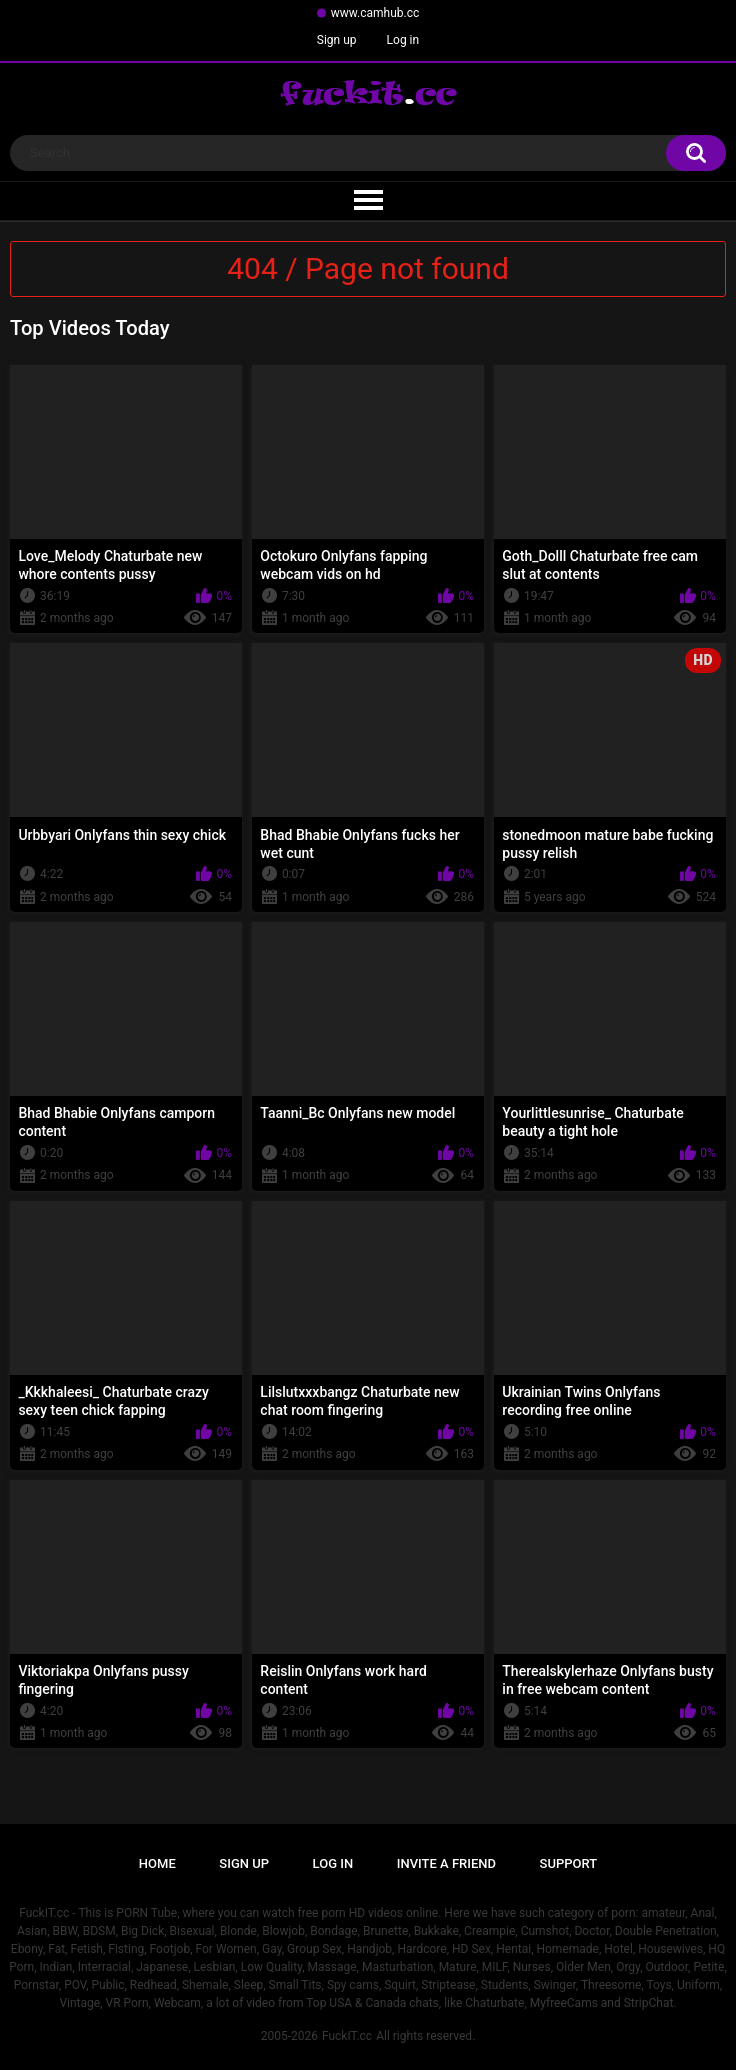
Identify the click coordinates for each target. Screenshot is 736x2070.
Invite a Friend (446, 1863)
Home (157, 1863)
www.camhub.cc (375, 13)
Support (569, 1863)
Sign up (337, 40)
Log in (403, 40)
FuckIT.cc (347, 2036)
